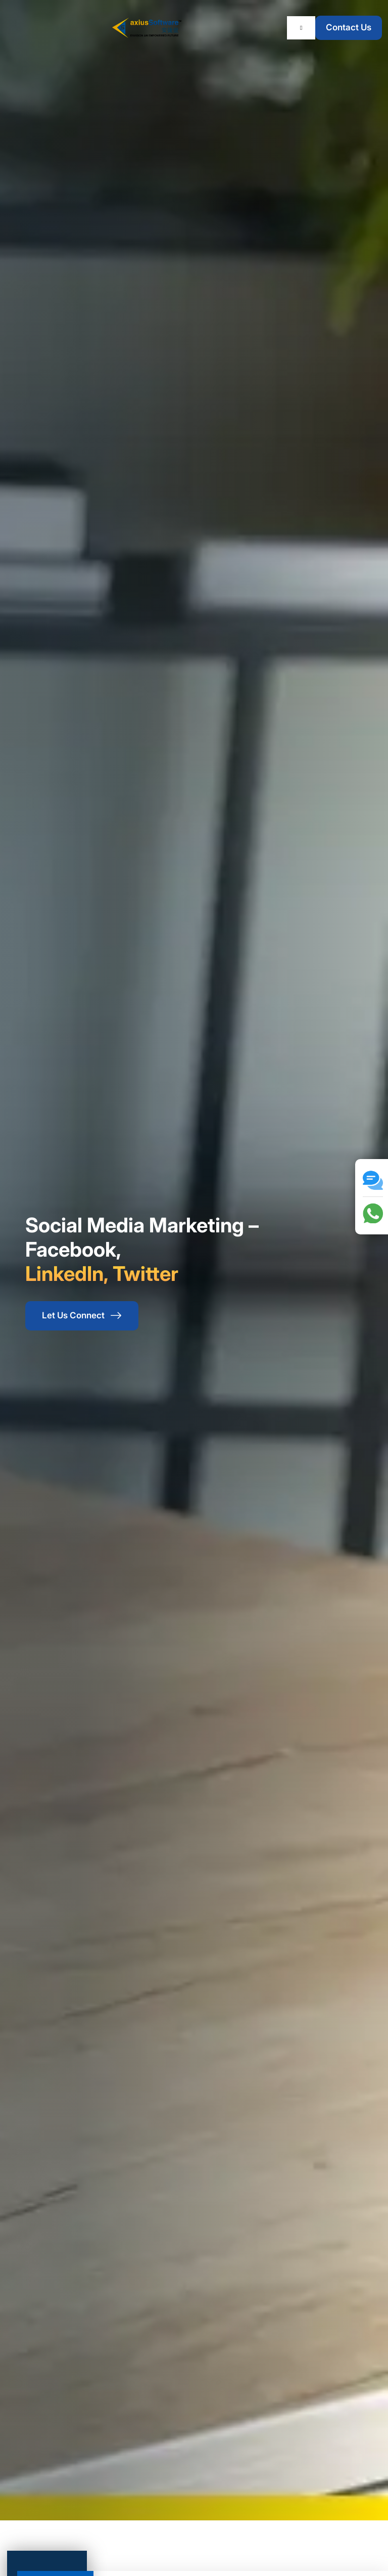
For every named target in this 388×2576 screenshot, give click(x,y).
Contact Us (348, 27)
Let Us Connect (82, 1315)
